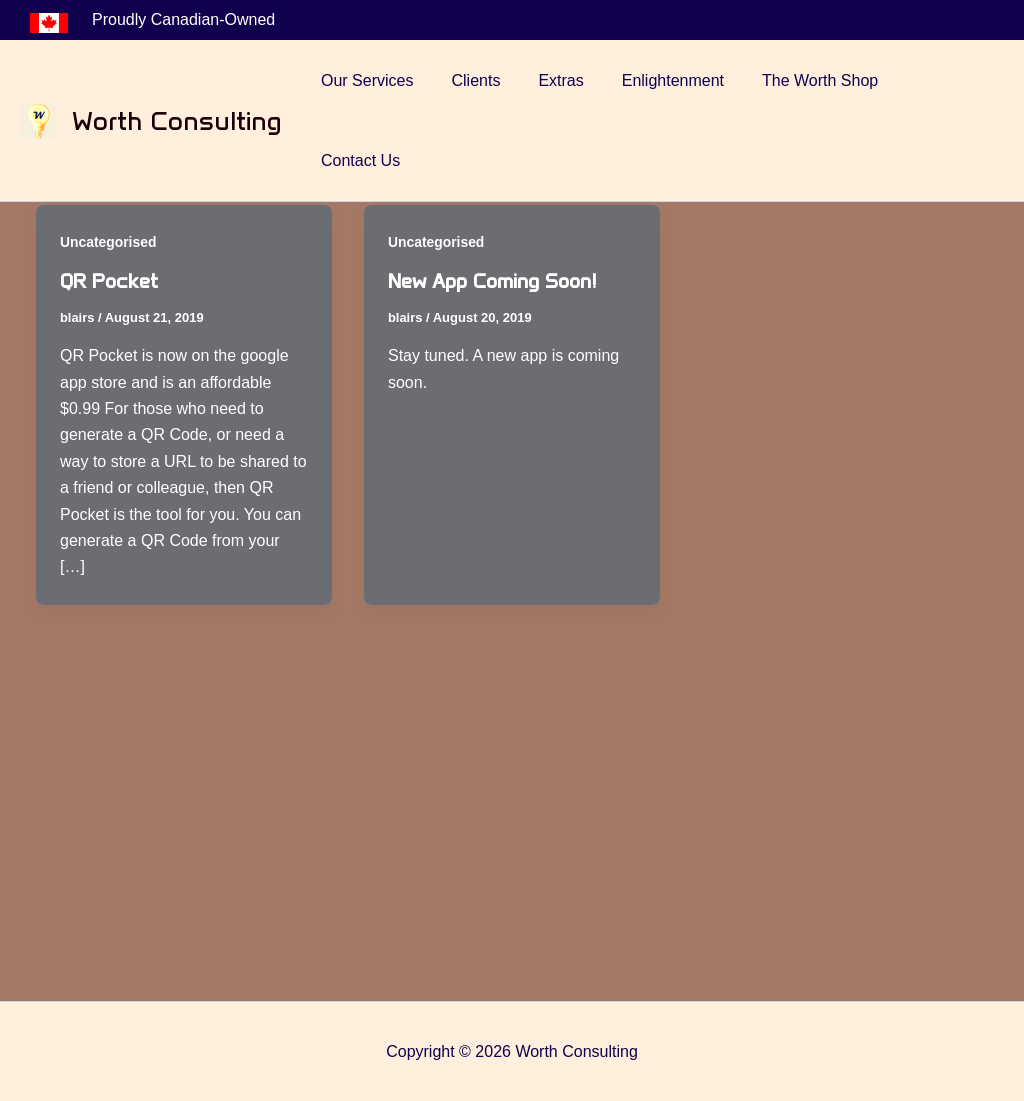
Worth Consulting (177, 81)
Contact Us (948, 80)
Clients (492, 80)
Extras (571, 80)
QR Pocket (109, 281)
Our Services (390, 80)
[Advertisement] (512, 850)
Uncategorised (108, 242)
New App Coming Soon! (493, 281)
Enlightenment (677, 80)
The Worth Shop (819, 80)
